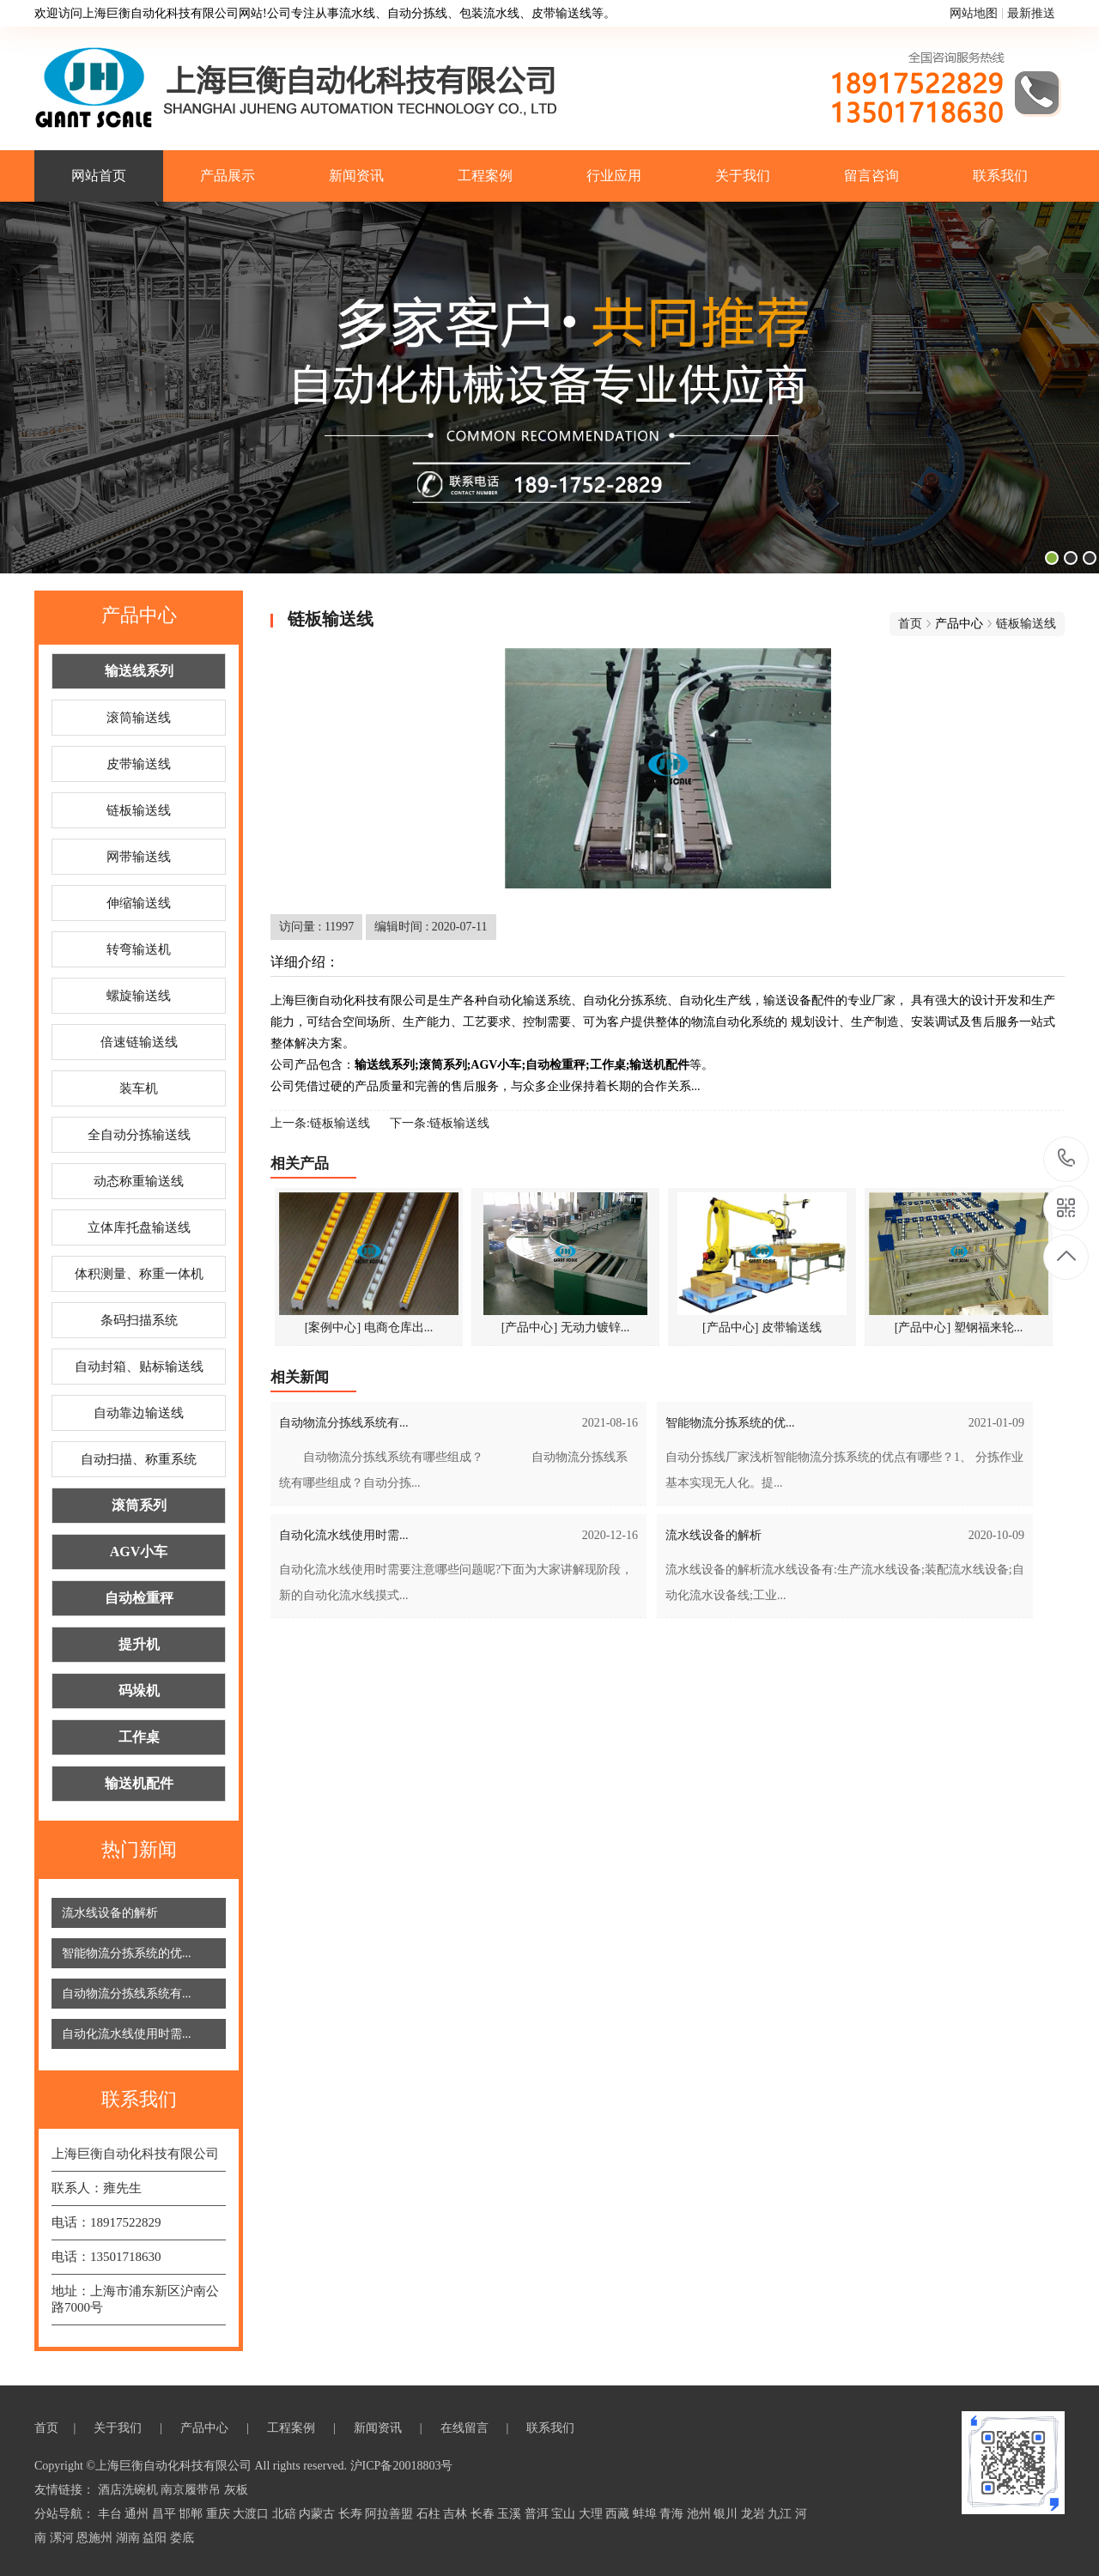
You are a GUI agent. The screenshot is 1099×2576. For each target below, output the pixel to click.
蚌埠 (646, 2513)
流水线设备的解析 (110, 1912)
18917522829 (1067, 1158)
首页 (910, 623)
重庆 (220, 2513)
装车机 (138, 1088)
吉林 (457, 2513)
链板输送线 (138, 810)
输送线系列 (139, 671)
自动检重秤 (139, 1598)
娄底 (182, 2537)
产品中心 (206, 2427)
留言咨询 (871, 175)
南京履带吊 (192, 2489)
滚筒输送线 (138, 717)
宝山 (565, 2513)
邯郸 (192, 2513)
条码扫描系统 (139, 1320)
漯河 (63, 2537)
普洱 (538, 2513)
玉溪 (511, 2513)
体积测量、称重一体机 (139, 1274)
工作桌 (139, 1737)
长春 (484, 2513)
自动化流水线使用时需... (126, 2033)
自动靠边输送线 (139, 1413)
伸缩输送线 (138, 903)
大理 (592, 2513)
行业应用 (613, 175)
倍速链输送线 (139, 1042)
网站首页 (98, 175)
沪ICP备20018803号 (401, 2465)
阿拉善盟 (390, 2513)
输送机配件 (139, 1783)
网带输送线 (138, 857)
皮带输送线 (138, 764)
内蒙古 (318, 2513)
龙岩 (754, 2513)
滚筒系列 (139, 1505)
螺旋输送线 (138, 996)
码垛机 (139, 1690)
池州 (700, 2513)
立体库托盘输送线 (139, 1227)
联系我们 (1000, 175)
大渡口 (252, 2513)
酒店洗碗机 (129, 2489)
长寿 (352, 2513)
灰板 (236, 2489)
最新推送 (1031, 13)
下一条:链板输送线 (439, 1123)
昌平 (165, 2513)
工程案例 (485, 175)
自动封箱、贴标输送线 (139, 1366)
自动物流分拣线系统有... (126, 1993)
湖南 (129, 2537)
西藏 (619, 2513)
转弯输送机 (138, 949)
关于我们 (742, 175)
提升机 (139, 1644)
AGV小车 (139, 1551)
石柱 (430, 2513)
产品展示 (227, 175)
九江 (781, 2513)
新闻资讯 (356, 175)
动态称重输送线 (139, 1181)
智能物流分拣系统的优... (126, 1953)
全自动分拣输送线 (139, 1135)
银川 (727, 2513)
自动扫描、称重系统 (139, 1459)
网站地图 (974, 13)
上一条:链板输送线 (320, 1123)
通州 (138, 2513)
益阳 (156, 2537)
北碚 (286, 2513)
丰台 (111, 2513)
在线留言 (466, 2427)
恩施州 (96, 2537)
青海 (673, 2513)
